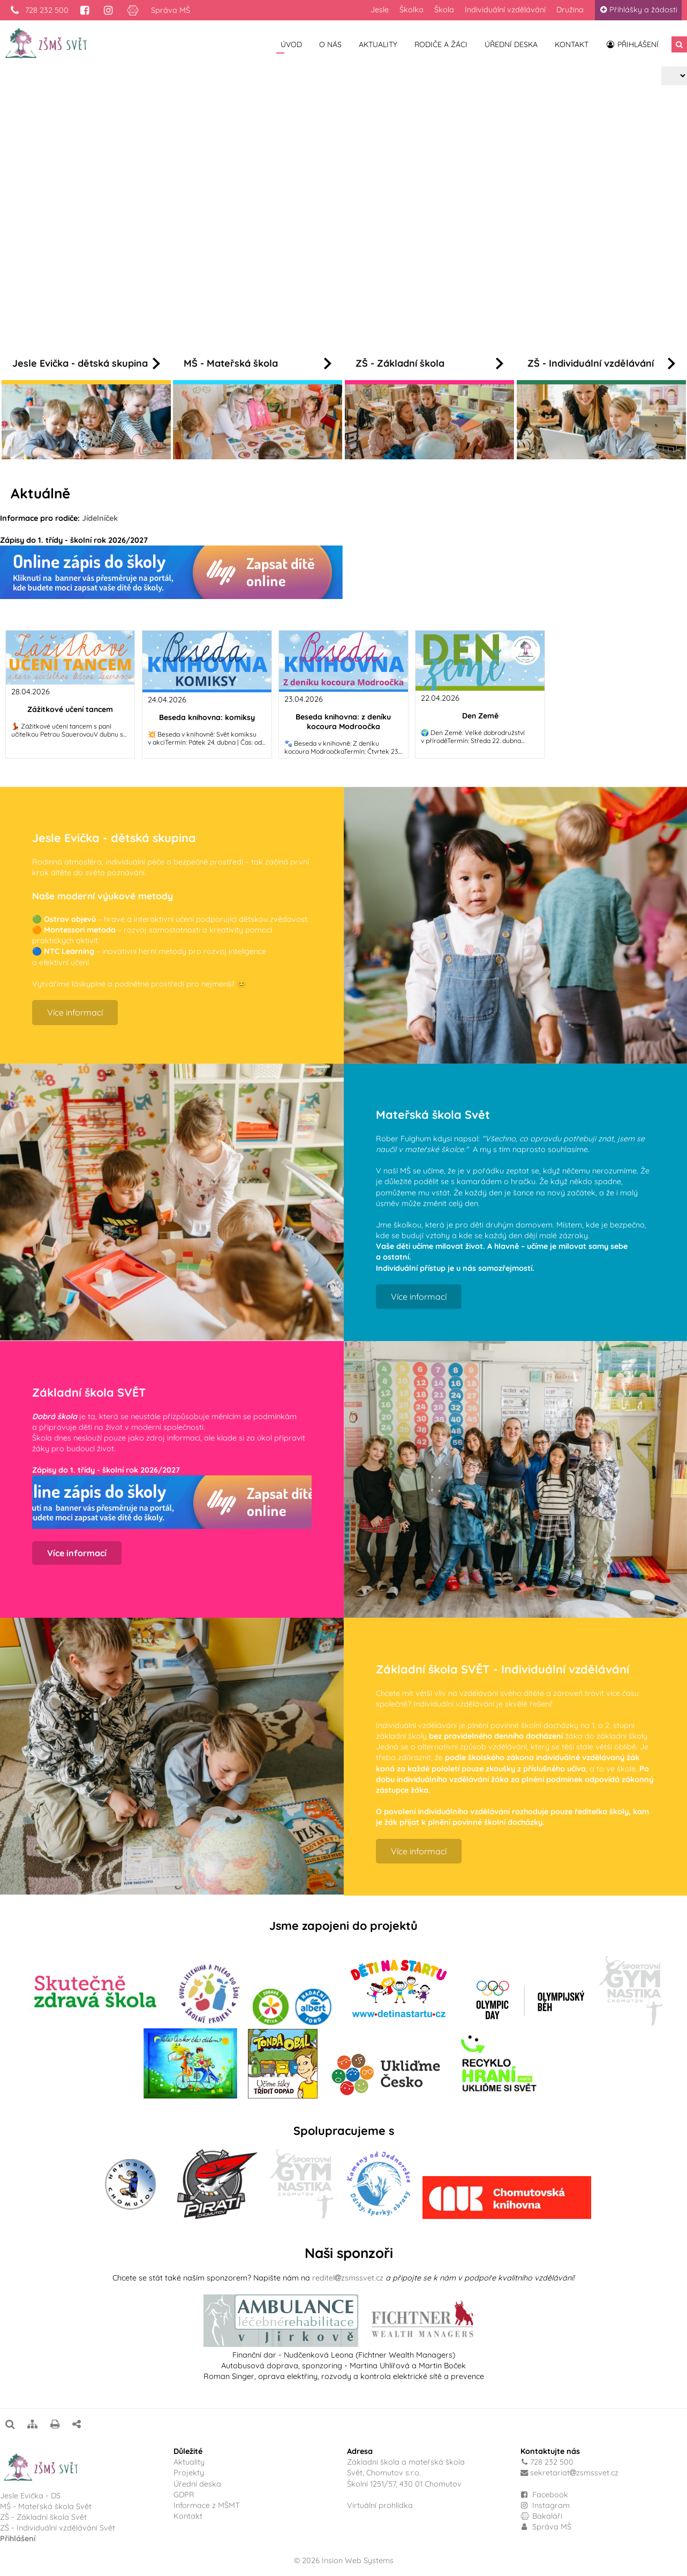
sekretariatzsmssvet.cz (574, 2472)
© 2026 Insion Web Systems (344, 2560)
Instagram (545, 2505)
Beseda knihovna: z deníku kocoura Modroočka (343, 721)
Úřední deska (511, 44)
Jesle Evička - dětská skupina (86, 363)
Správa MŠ (170, 10)
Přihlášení (632, 44)
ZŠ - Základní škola (429, 363)
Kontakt (571, 44)
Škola (444, 9)
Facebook (550, 2494)
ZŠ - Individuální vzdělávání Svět (58, 2528)
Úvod (291, 44)
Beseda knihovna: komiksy (207, 717)
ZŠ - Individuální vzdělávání (601, 363)
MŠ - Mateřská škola (257, 363)
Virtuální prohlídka (380, 2505)
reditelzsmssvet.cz (347, 2278)
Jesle (380, 9)
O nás (330, 44)
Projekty (188, 2472)
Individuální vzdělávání (505, 9)
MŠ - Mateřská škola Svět (46, 2506)
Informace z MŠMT (206, 2505)
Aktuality (378, 44)
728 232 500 (39, 10)
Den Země (480, 716)
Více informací (233, 248)
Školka (411, 9)
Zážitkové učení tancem (70, 709)
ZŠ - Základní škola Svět (43, 2517)
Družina (570, 9)
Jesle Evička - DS (30, 2496)
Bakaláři (541, 2516)
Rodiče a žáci (440, 44)
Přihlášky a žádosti (638, 9)
